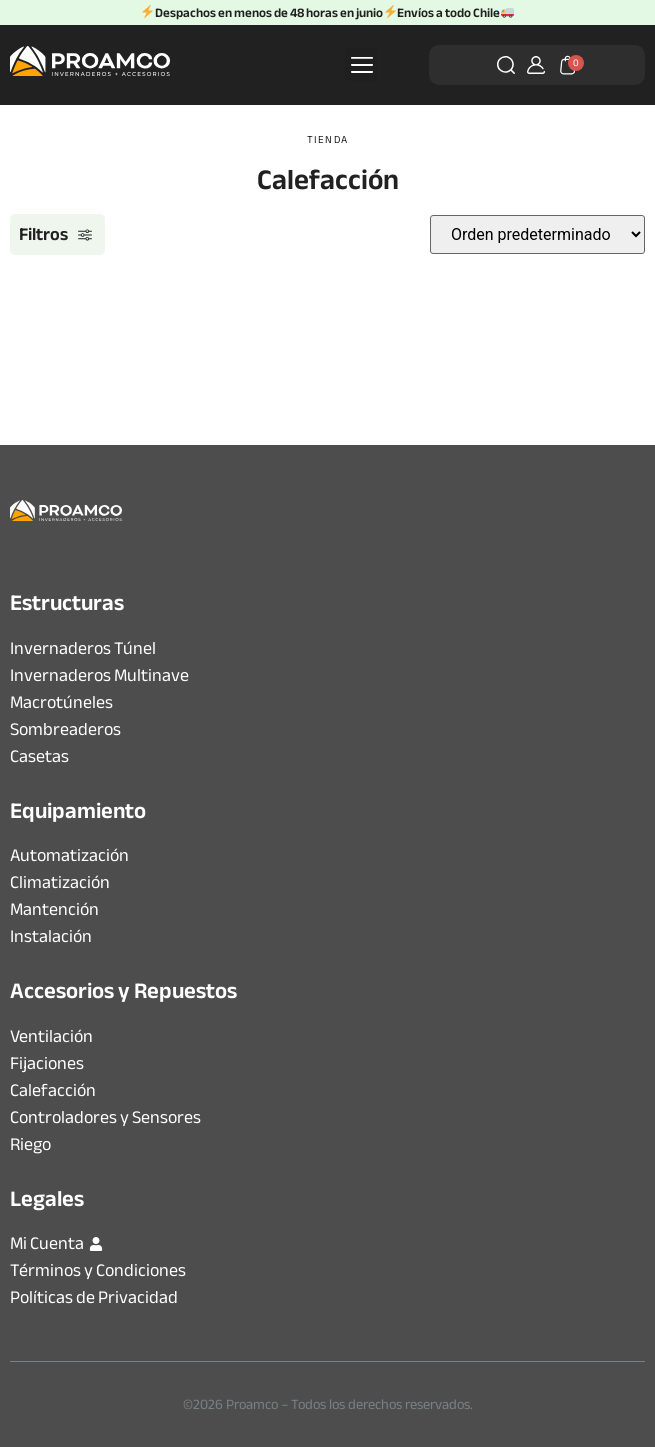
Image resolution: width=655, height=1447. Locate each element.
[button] (361, 64)
